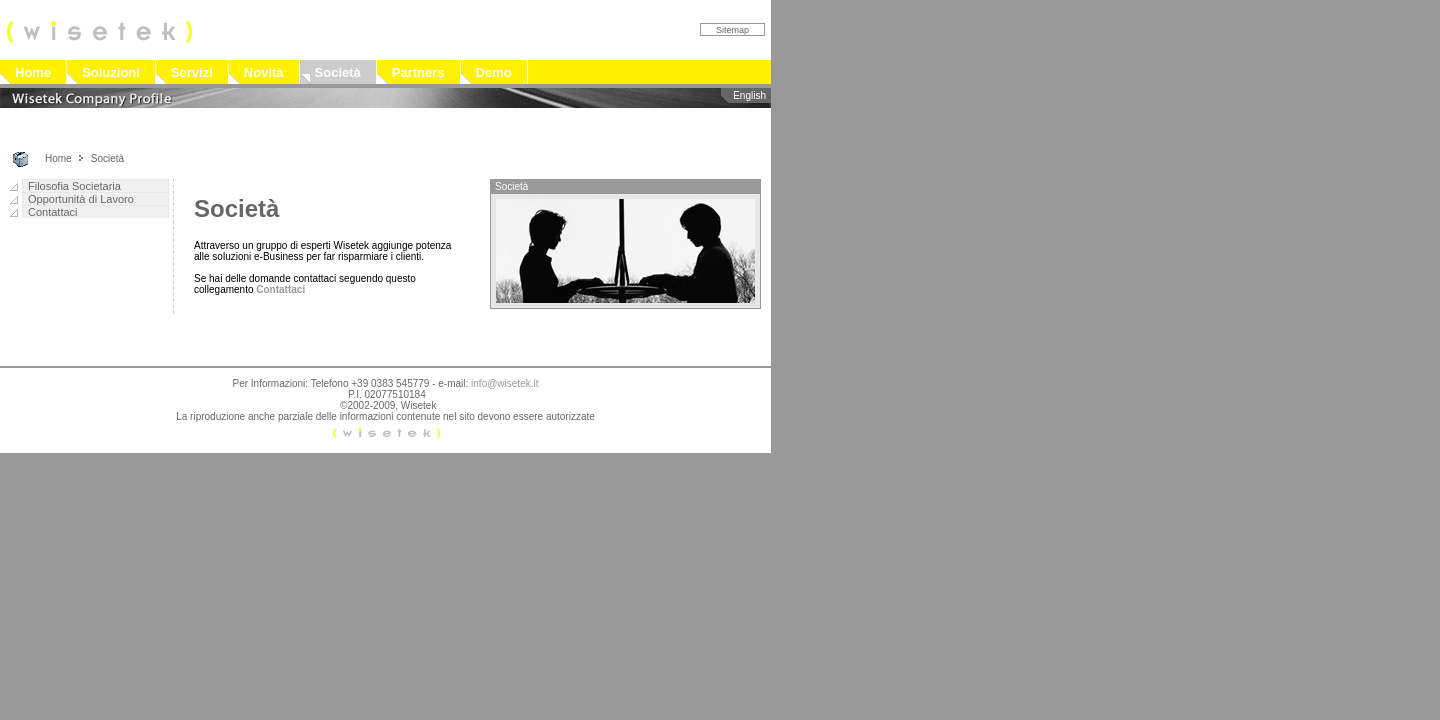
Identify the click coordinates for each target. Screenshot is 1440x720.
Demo (494, 72)
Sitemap (732, 30)
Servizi (192, 72)
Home (33, 72)
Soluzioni (111, 72)
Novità (264, 72)
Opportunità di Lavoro (81, 199)
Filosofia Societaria (74, 186)
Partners (418, 72)
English (749, 95)
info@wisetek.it (504, 383)
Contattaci (53, 212)
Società (338, 72)
